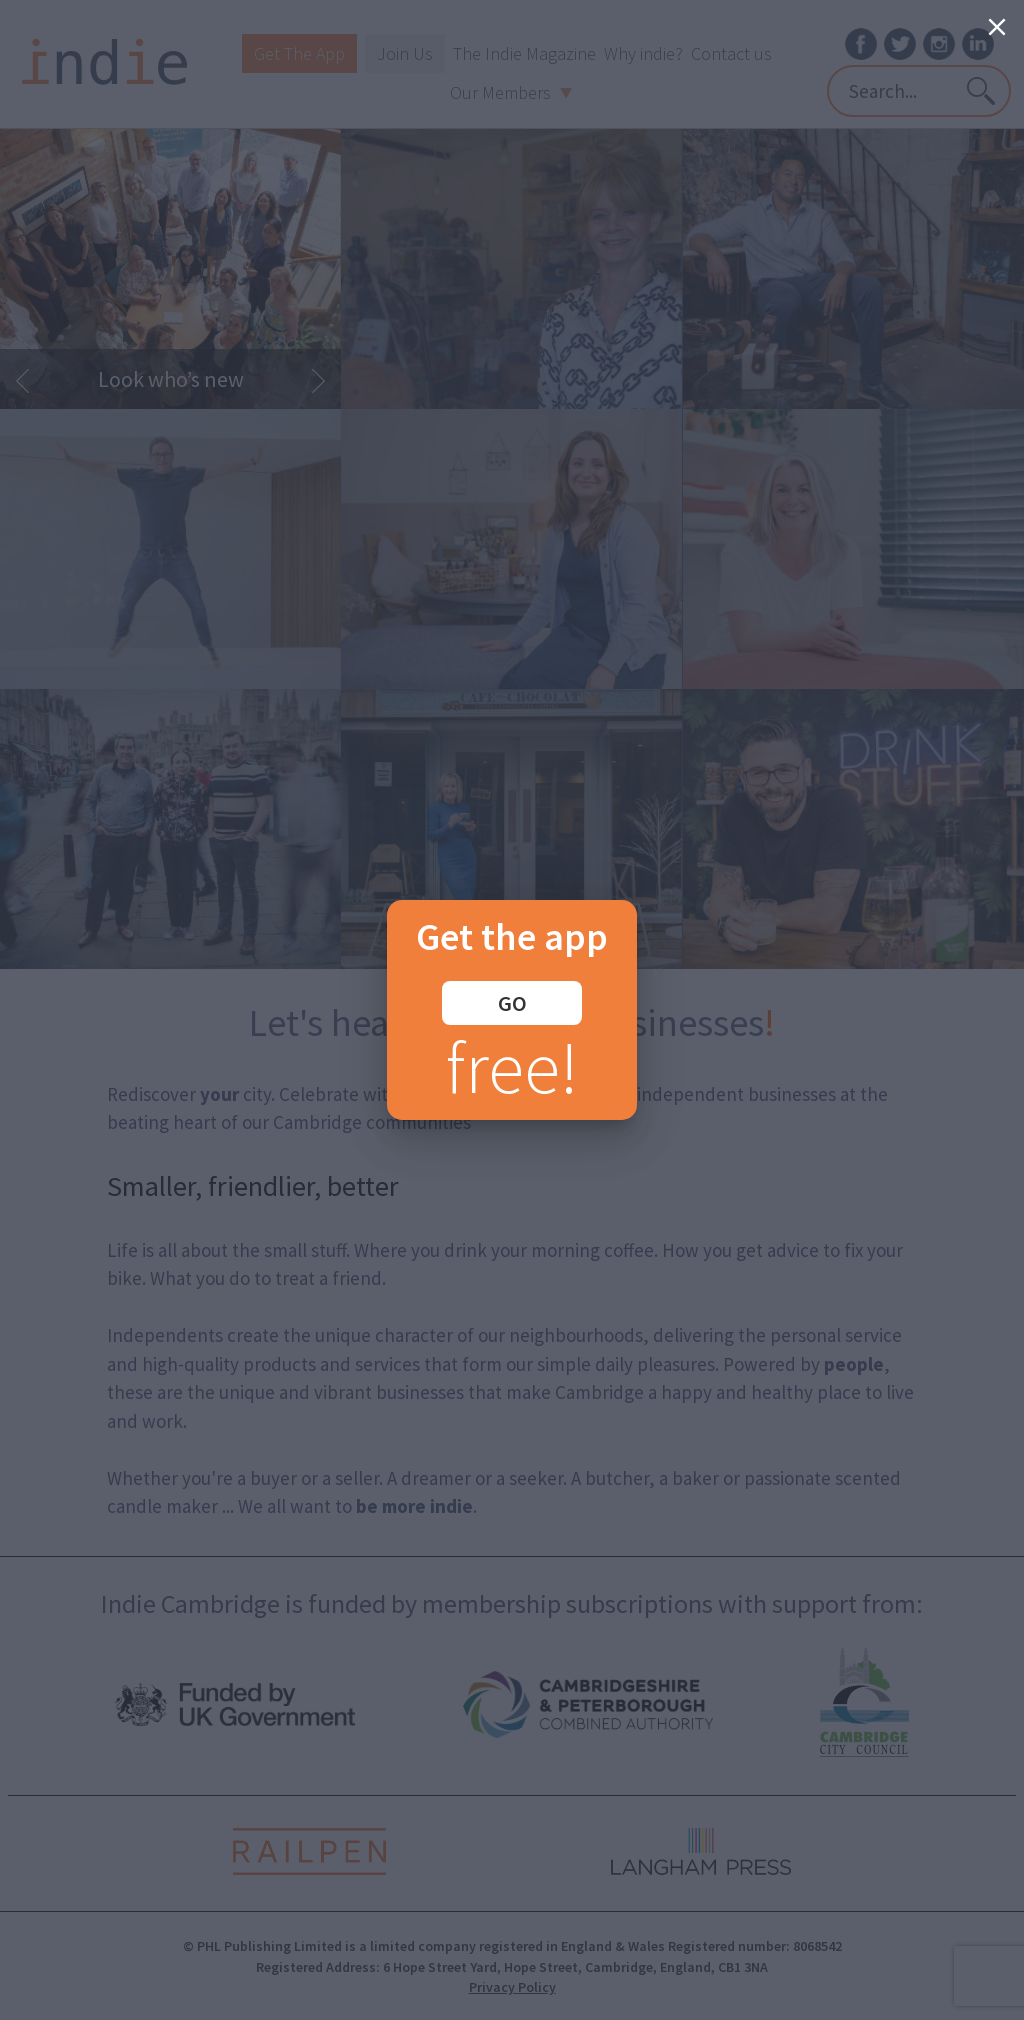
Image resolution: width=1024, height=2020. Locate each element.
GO (512, 1003)
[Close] (997, 27)
